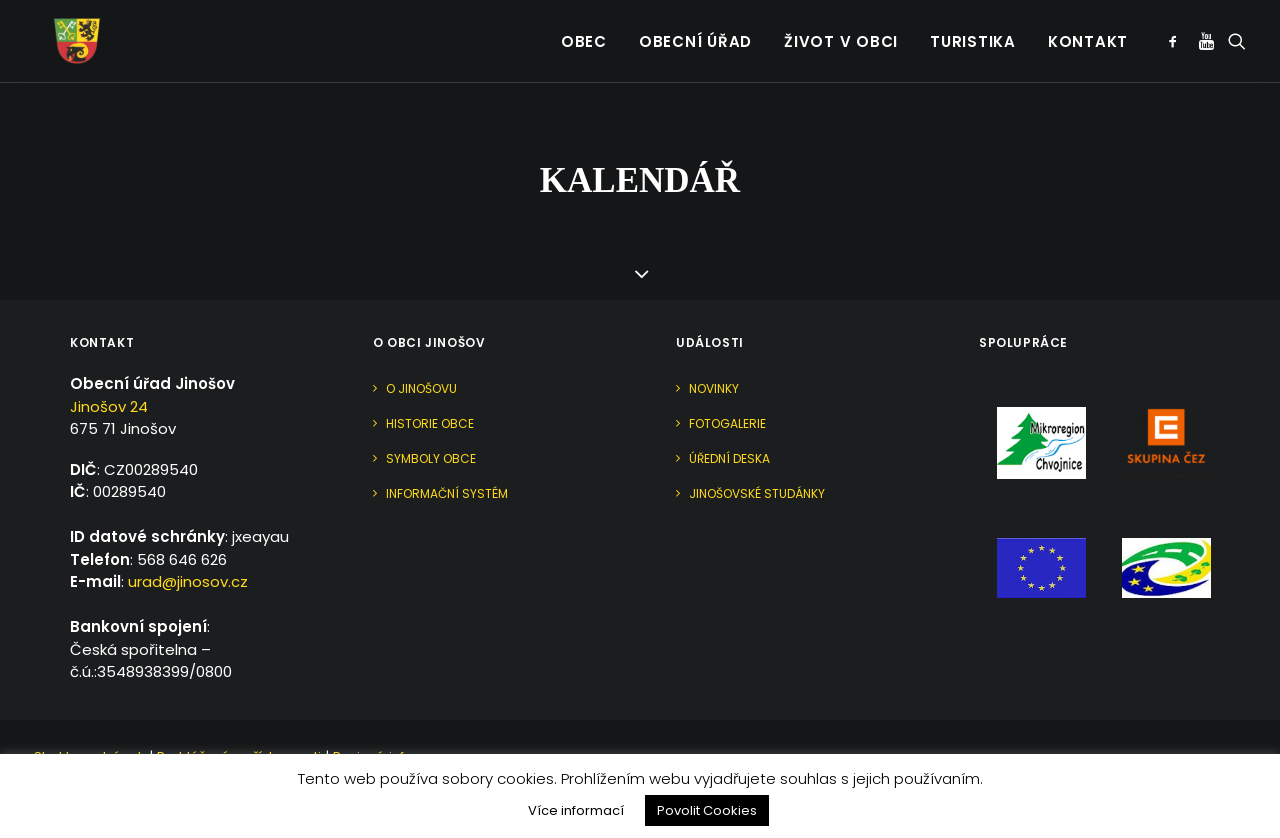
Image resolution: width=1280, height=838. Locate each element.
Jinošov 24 (109, 406)
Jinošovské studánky (757, 493)
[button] (1176, 30)
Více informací (576, 810)
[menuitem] (584, 30)
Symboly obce (431, 458)
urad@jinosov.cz (188, 581)
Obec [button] (584, 30)
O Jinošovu (421, 388)
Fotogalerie (727, 423)
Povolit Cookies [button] (707, 810)
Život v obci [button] (841, 30)
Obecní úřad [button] (695, 30)
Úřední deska (729, 458)
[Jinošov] (59, 30)
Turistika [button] (973, 30)
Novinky (714, 388)
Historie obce (430, 423)
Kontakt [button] (1088, 30)
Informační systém (447, 493)
